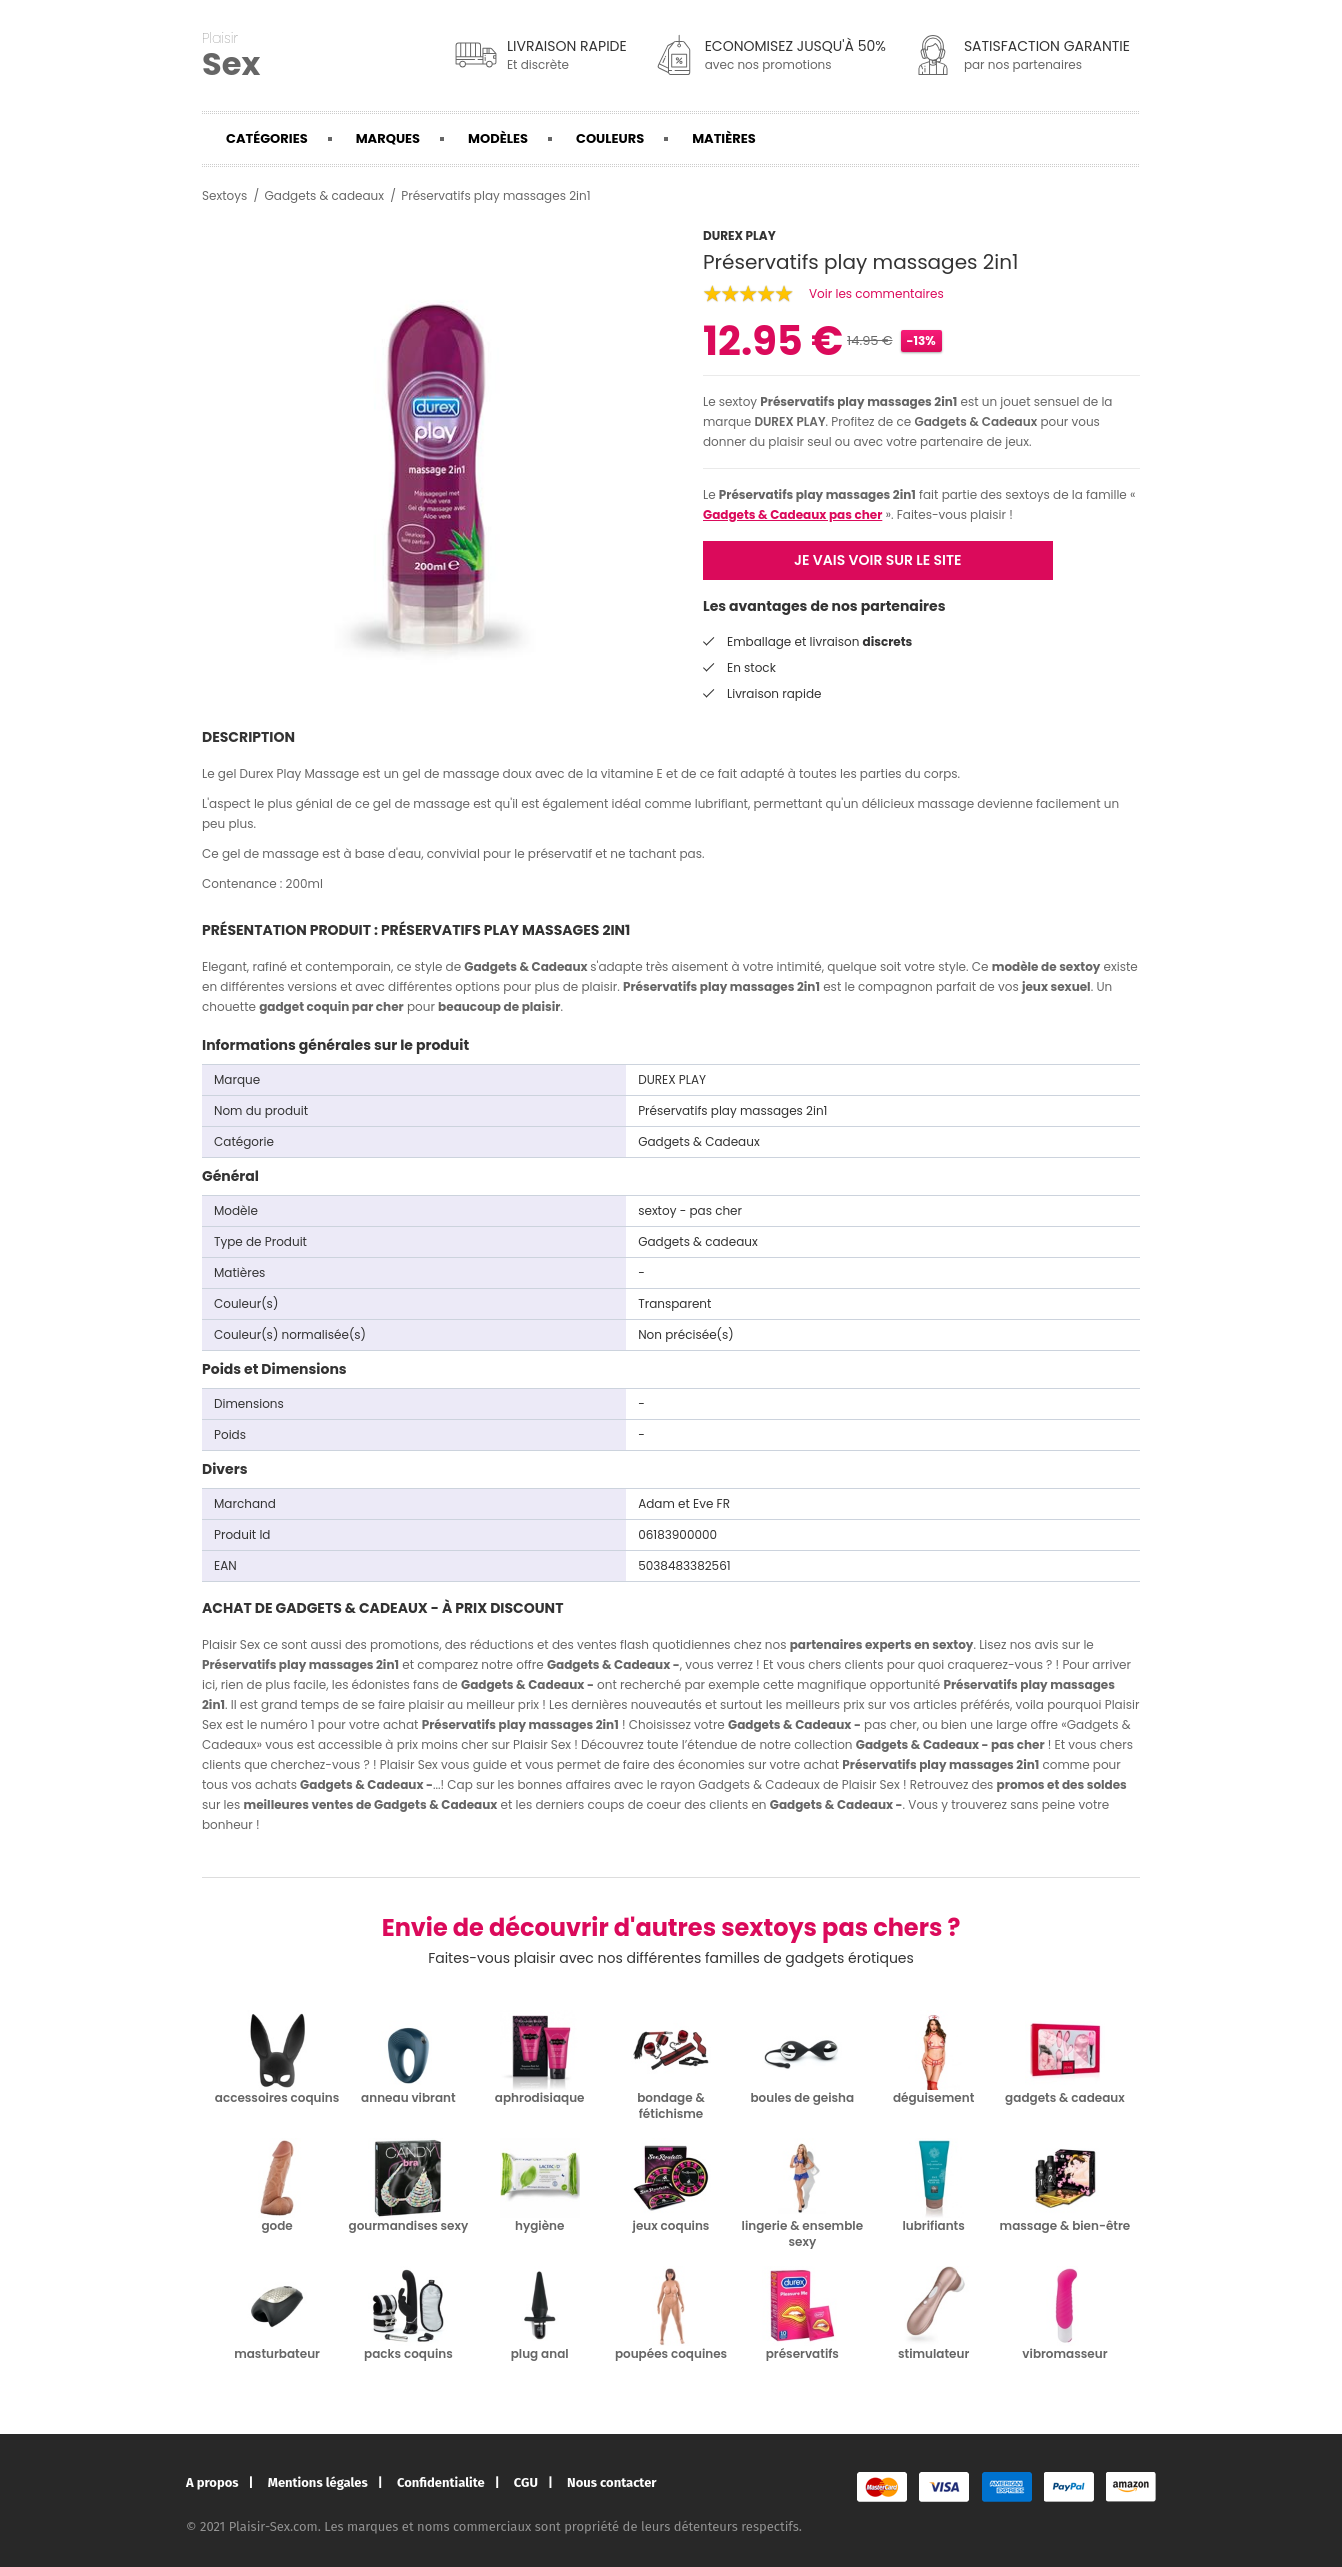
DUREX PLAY (789, 421)
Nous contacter (611, 2482)
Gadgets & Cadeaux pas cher (792, 514)
